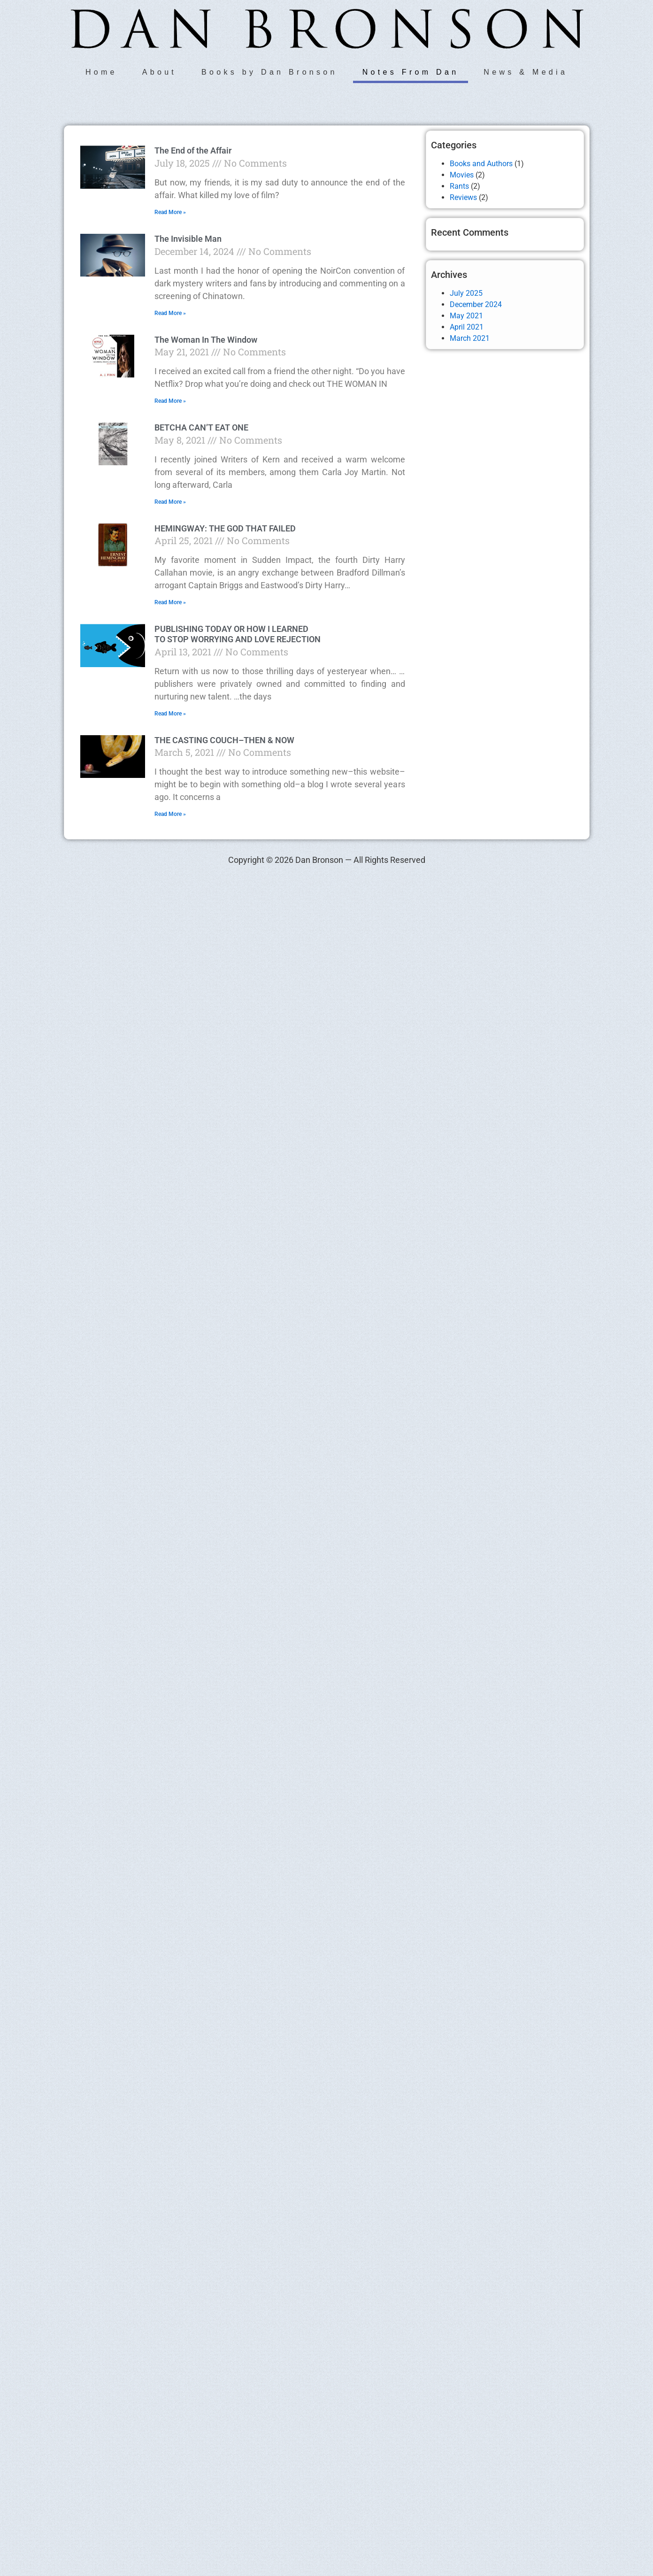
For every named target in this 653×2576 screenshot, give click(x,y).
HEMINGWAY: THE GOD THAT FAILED (225, 528)
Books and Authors (481, 163)
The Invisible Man (188, 239)
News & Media (526, 72)
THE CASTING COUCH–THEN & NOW (224, 740)
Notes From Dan (410, 72)
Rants (459, 186)
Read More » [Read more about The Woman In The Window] (170, 401)
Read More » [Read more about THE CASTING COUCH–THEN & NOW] (170, 814)
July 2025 (466, 293)
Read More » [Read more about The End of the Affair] (170, 212)
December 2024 (476, 304)
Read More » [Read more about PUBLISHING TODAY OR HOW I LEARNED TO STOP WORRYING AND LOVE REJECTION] (170, 713)
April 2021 (467, 327)
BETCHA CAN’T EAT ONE (201, 427)
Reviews (463, 197)
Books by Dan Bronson (269, 72)
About (159, 72)
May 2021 (466, 315)
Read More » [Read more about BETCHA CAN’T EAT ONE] (170, 502)
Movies (462, 174)
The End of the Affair (192, 150)
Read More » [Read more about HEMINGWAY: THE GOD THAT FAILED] (170, 602)
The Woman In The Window (205, 340)
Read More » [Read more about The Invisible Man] (170, 313)
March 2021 (470, 338)
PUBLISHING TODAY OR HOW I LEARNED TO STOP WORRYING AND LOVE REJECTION (237, 634)
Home (101, 72)
